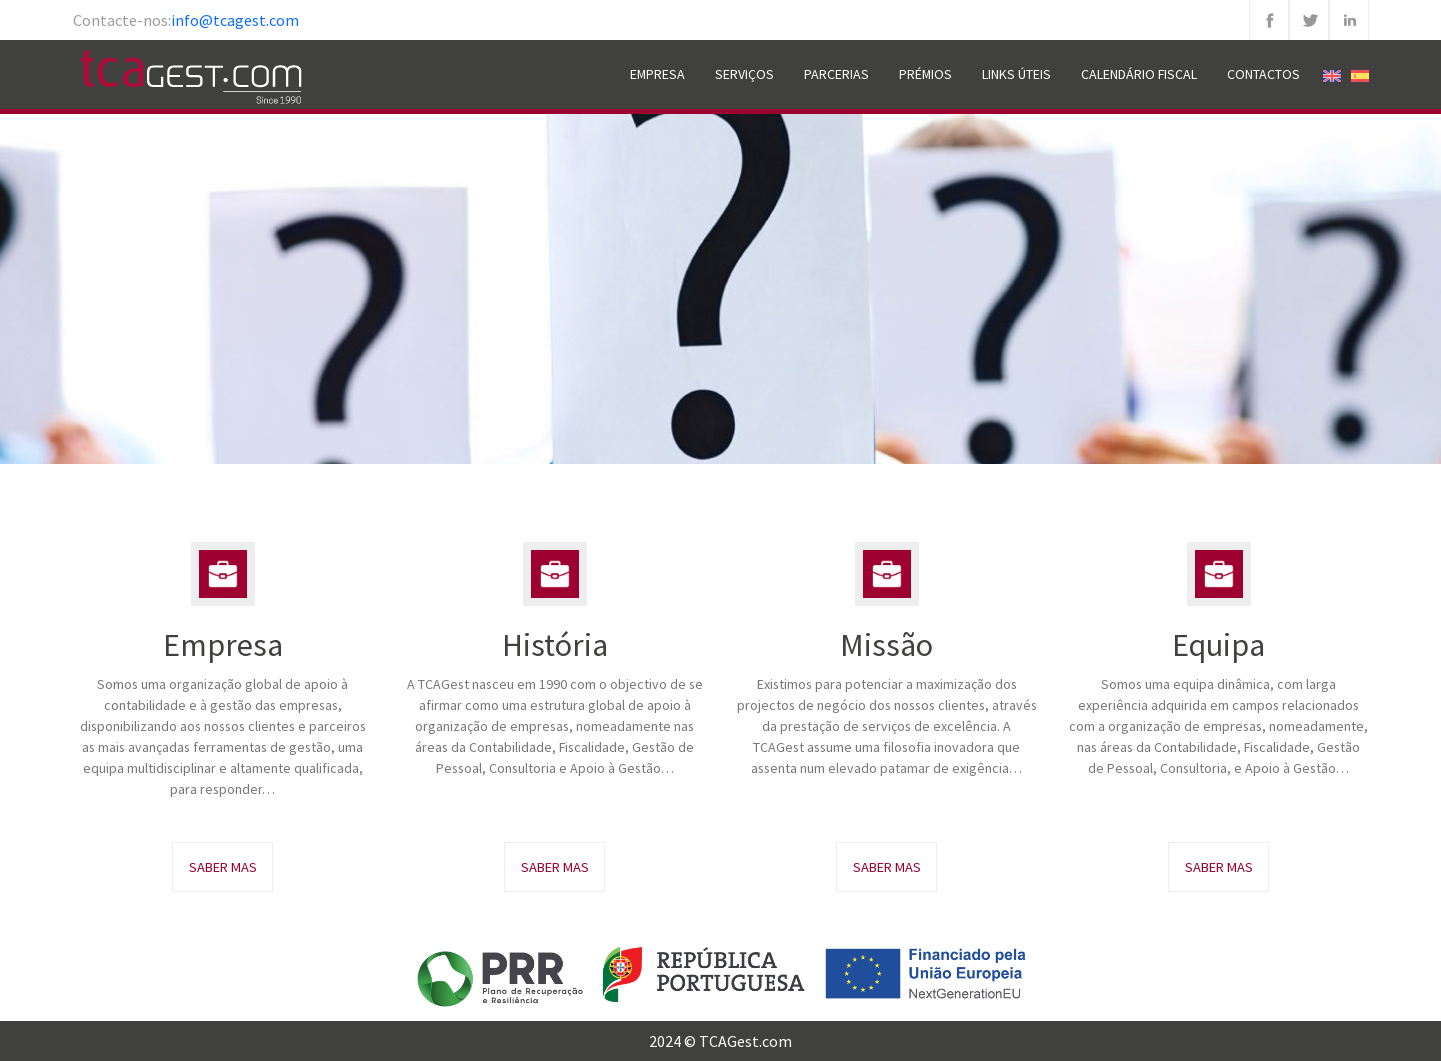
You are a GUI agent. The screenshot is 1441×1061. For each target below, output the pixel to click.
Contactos (1263, 74)
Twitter (1309, 20)
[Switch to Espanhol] (1360, 74)
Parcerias (836, 74)
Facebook (1269, 20)
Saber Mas (223, 867)
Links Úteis (1016, 74)
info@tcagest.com (235, 20)
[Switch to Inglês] (1332, 74)
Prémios (925, 74)
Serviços (744, 74)
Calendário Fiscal (1139, 74)
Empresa (657, 74)
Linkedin (1349, 20)
